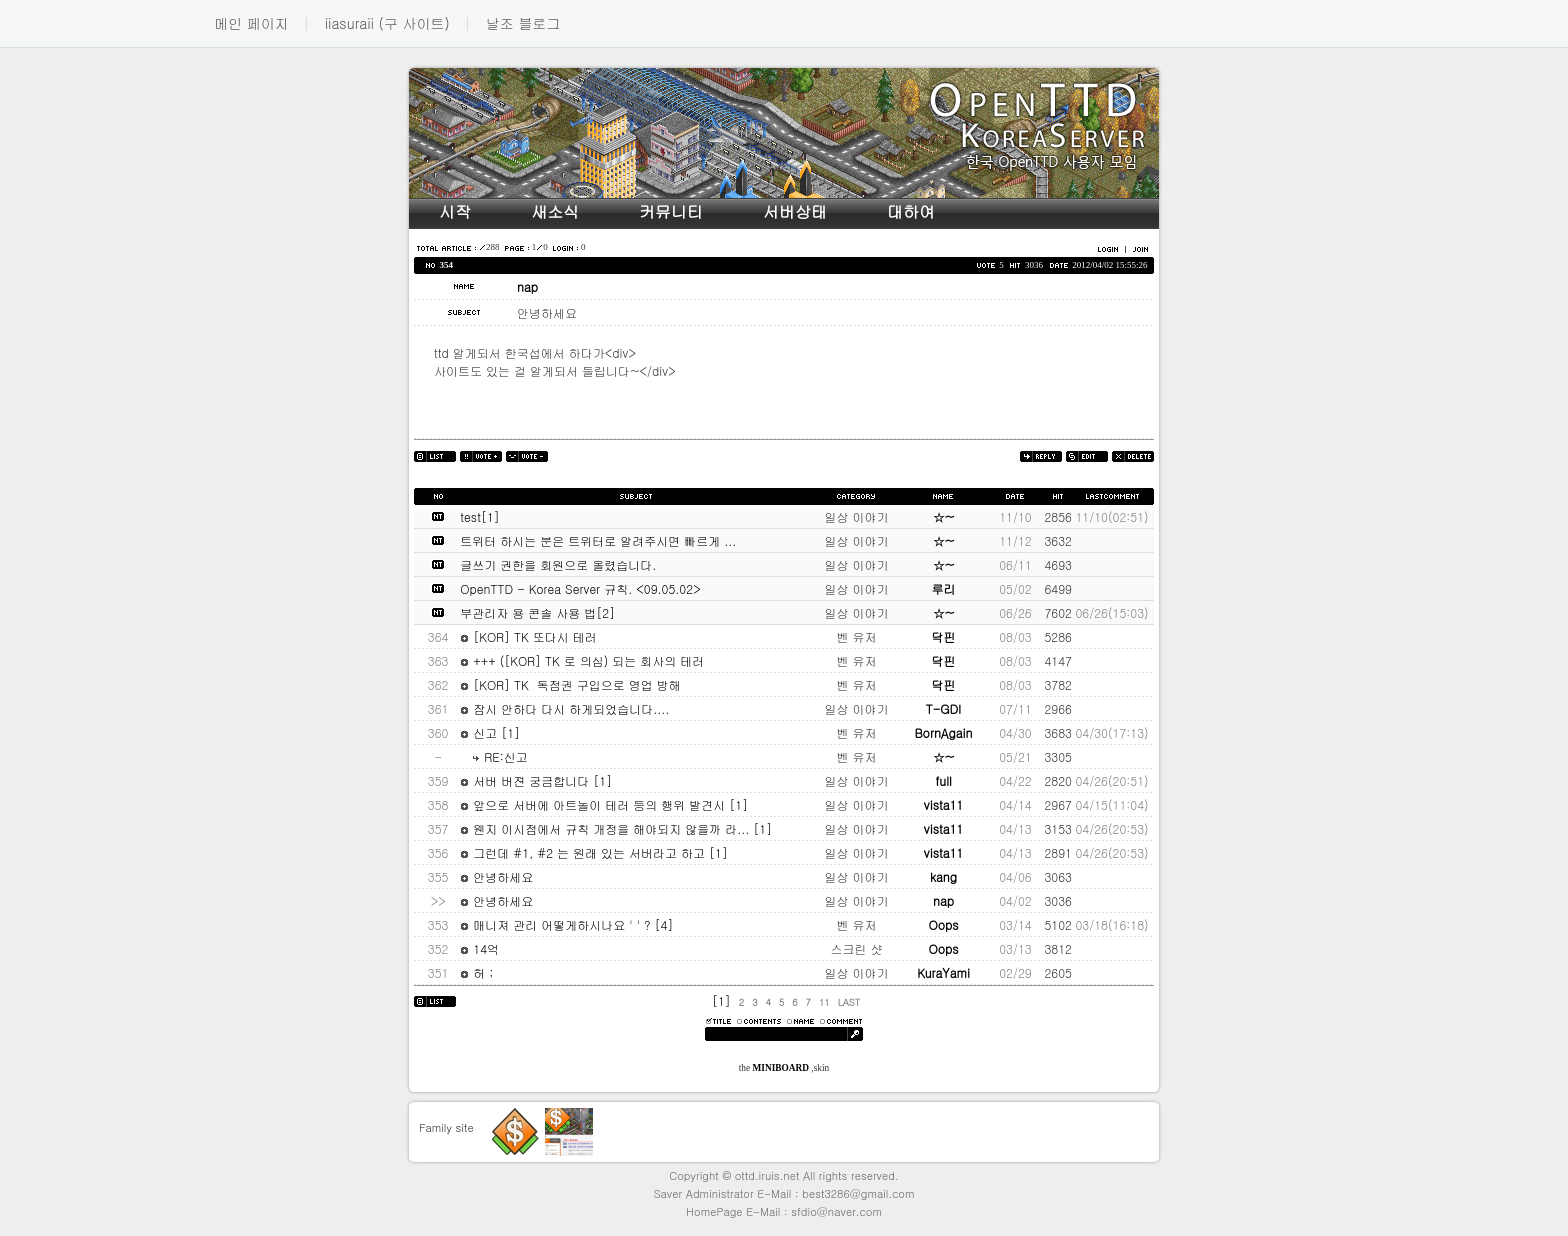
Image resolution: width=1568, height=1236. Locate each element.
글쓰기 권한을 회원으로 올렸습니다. (558, 564)
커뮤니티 (671, 211)
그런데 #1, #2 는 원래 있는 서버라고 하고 (584, 852)
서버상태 (795, 211)
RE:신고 (494, 756)
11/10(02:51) (1111, 516)
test (470, 516)
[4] (664, 924)
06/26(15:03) (1111, 612)
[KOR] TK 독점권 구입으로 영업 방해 (570, 684)
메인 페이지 (251, 23)
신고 (480, 732)
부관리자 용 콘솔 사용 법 (528, 612)
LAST (849, 1002)
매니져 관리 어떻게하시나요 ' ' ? (557, 924)
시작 (455, 211)
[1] (490, 516)
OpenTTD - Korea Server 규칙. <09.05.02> (580, 588)
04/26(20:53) (1111, 828)
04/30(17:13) (1111, 732)
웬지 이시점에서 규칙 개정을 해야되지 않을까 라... (606, 828)
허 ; (476, 972)
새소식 (555, 211)
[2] (605, 612)
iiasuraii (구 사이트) (387, 23)
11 (824, 1002)
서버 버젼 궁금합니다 (526, 780)
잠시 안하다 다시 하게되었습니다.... (564, 708)
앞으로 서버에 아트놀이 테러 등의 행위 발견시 (594, 804)
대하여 (911, 211)
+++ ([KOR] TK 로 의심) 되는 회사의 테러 (582, 660)
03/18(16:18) (1111, 924)
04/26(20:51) (1111, 780)
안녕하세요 (496, 876)
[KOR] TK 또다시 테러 (528, 636)
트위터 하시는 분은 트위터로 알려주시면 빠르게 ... (598, 540)
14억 (479, 948)
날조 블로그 (523, 23)
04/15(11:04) (1111, 804)
